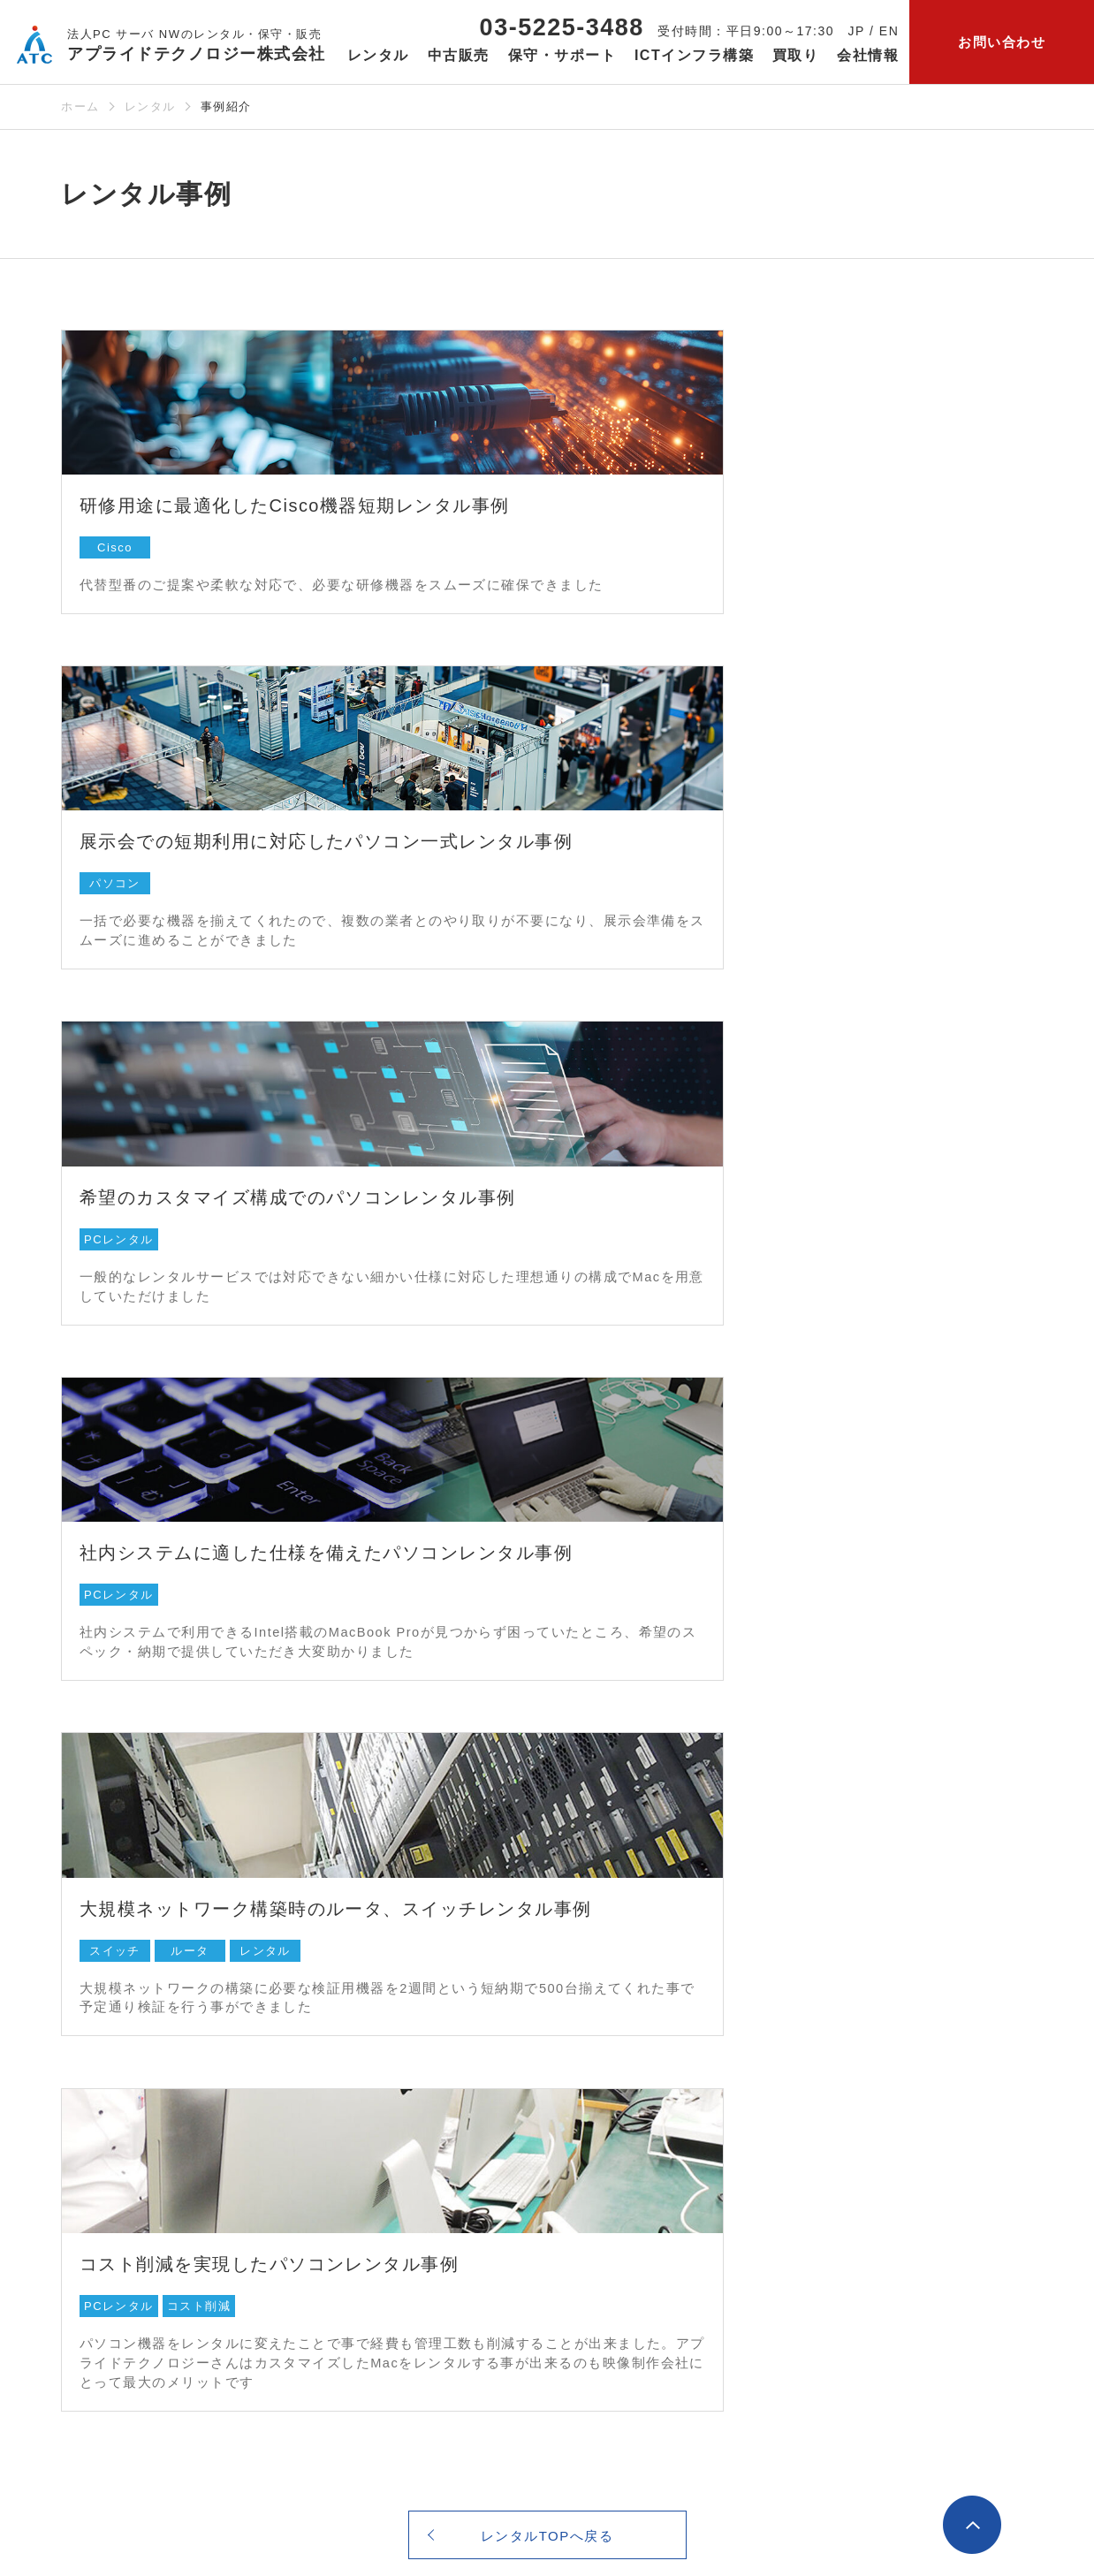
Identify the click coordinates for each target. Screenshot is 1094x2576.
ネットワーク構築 (569, 2100)
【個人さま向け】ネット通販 (378, 2264)
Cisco (115, 530)
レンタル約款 (102, 2310)
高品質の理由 (330, 2127)
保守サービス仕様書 (760, 2200)
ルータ (190, 1251)
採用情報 (854, 2154)
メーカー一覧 (739, 2072)
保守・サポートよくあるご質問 (746, 2136)
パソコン (620, 530)
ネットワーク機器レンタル (143, 2100)
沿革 (841, 2127)
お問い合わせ (1001, 41)
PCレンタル (119, 881)
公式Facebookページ (875, 2424)
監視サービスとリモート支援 (603, 2209)
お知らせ (858, 2330)
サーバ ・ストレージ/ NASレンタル (172, 2072)
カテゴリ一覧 (739, 2100)
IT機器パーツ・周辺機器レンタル (163, 2154)
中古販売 (320, 2043)
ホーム (80, 106)
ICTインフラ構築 (574, 2043)
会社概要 (854, 2100)
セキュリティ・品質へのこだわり (930, 2209)
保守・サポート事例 (760, 2173)
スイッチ (115, 1251)
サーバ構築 (548, 2127)
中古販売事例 (330, 2154)
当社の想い (861, 2072)
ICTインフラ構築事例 (581, 2237)
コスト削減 (704, 1225)
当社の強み (861, 2182)
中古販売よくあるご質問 (364, 2209)
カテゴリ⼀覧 (102, 2209)
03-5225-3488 (562, 27)
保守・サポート (752, 2043)
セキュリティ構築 (569, 2154)
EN (889, 31)
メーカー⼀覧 (102, 2182)
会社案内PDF (869, 2237)
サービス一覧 (873, 2283)
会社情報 (858, 2043)
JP (856, 31)
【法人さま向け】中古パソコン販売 (398, 2237)
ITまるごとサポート (575, 2072)
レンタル (150, 106)
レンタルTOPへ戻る (547, 1508)
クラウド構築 (555, 2182)
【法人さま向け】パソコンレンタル (170, 2127)
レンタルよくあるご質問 (136, 2337)
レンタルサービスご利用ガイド (116, 2273)
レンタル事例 (102, 2237)
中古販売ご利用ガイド (357, 2182)
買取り (795, 55)
